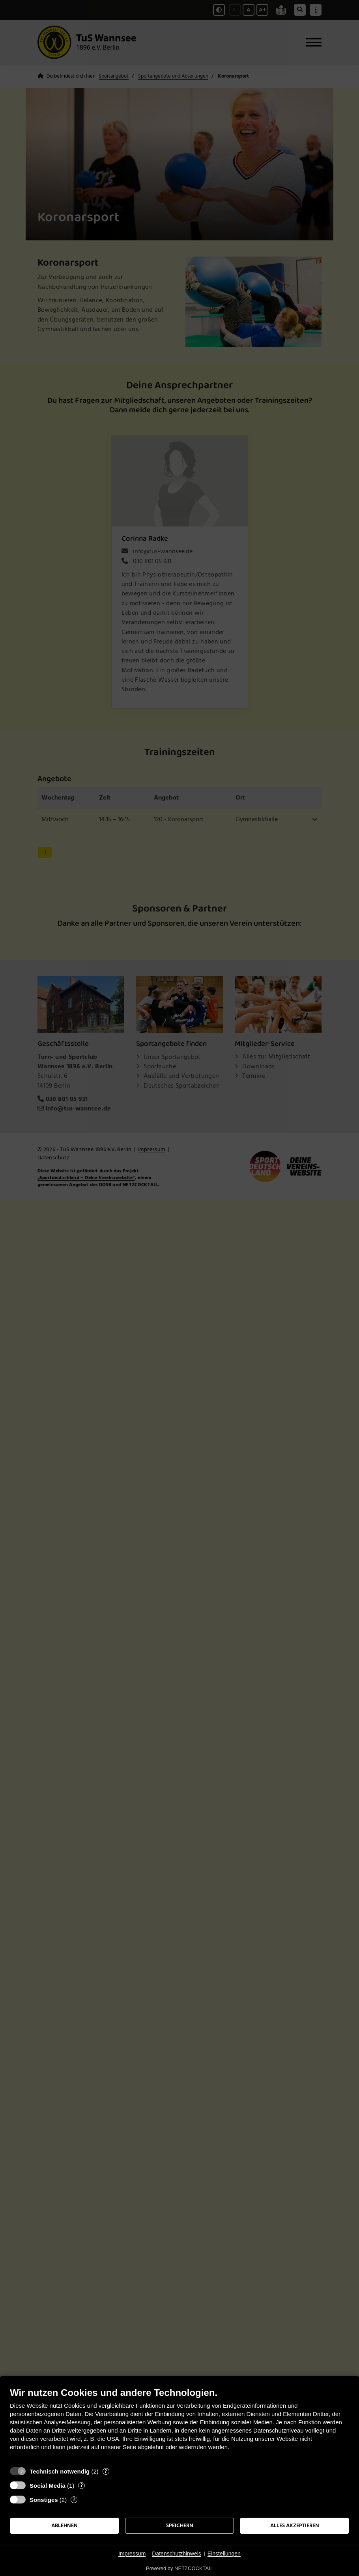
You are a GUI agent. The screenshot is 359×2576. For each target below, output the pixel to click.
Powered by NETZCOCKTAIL (179, 2568)
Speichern (179, 2525)
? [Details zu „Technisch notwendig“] (106, 2471)
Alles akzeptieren (294, 2525)
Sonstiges (44, 2499)
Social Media (47, 2485)
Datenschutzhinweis (176, 2553)
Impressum (132, 2553)
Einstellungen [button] (224, 2553)
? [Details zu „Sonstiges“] (74, 2499)
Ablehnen (64, 2525)
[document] (179, 2424)
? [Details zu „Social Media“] (81, 2485)
